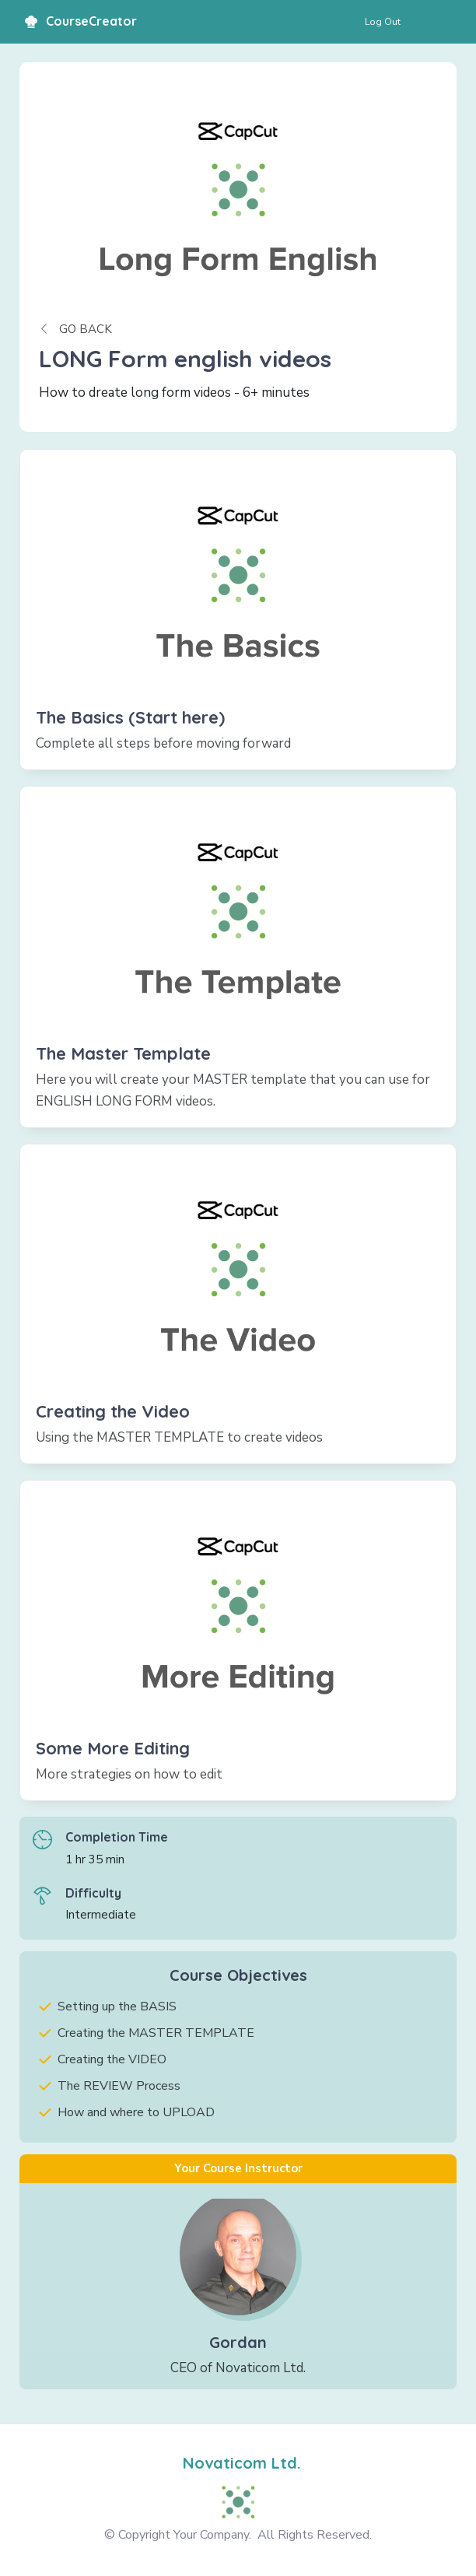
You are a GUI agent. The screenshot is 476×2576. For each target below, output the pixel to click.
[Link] (238, 609)
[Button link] (383, 22)
